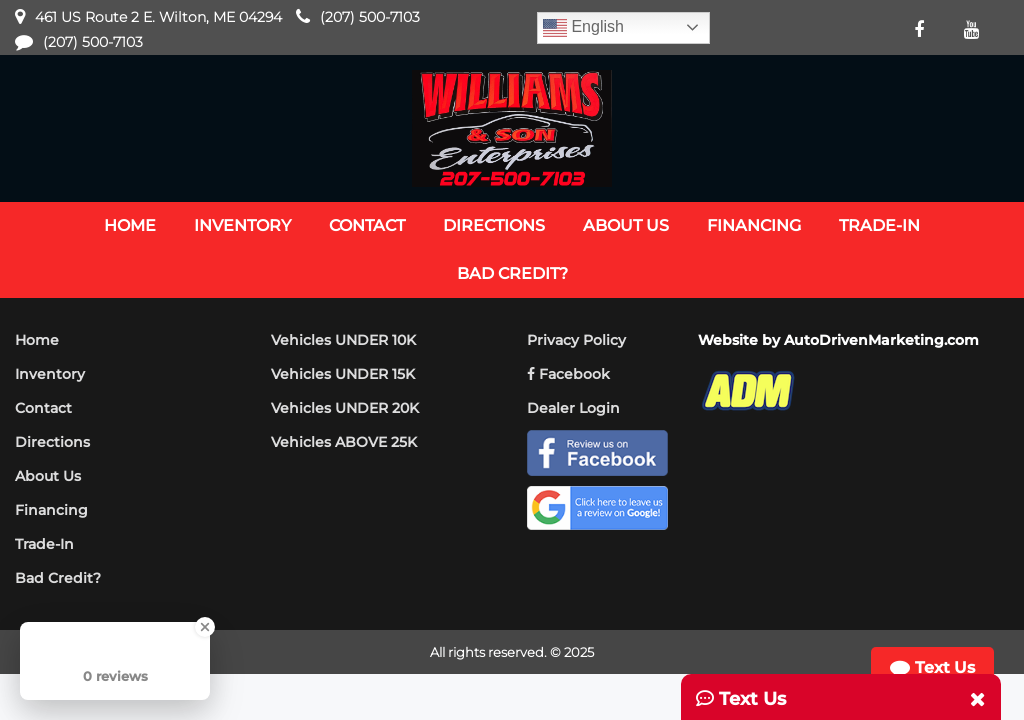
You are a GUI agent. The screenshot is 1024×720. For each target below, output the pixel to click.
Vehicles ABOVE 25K (344, 442)
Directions (52, 442)
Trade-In (44, 544)
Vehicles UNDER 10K (343, 340)
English (583, 28)
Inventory (50, 374)
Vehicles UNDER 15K (343, 374)
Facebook (568, 374)
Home (37, 340)
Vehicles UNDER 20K (345, 408)
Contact (43, 408)
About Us (48, 476)
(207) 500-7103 (370, 17)
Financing (51, 510)
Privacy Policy (576, 340)
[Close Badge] (205, 627)
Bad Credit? (58, 578)
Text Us (931, 668)
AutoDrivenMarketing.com (881, 340)
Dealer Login (573, 408)
